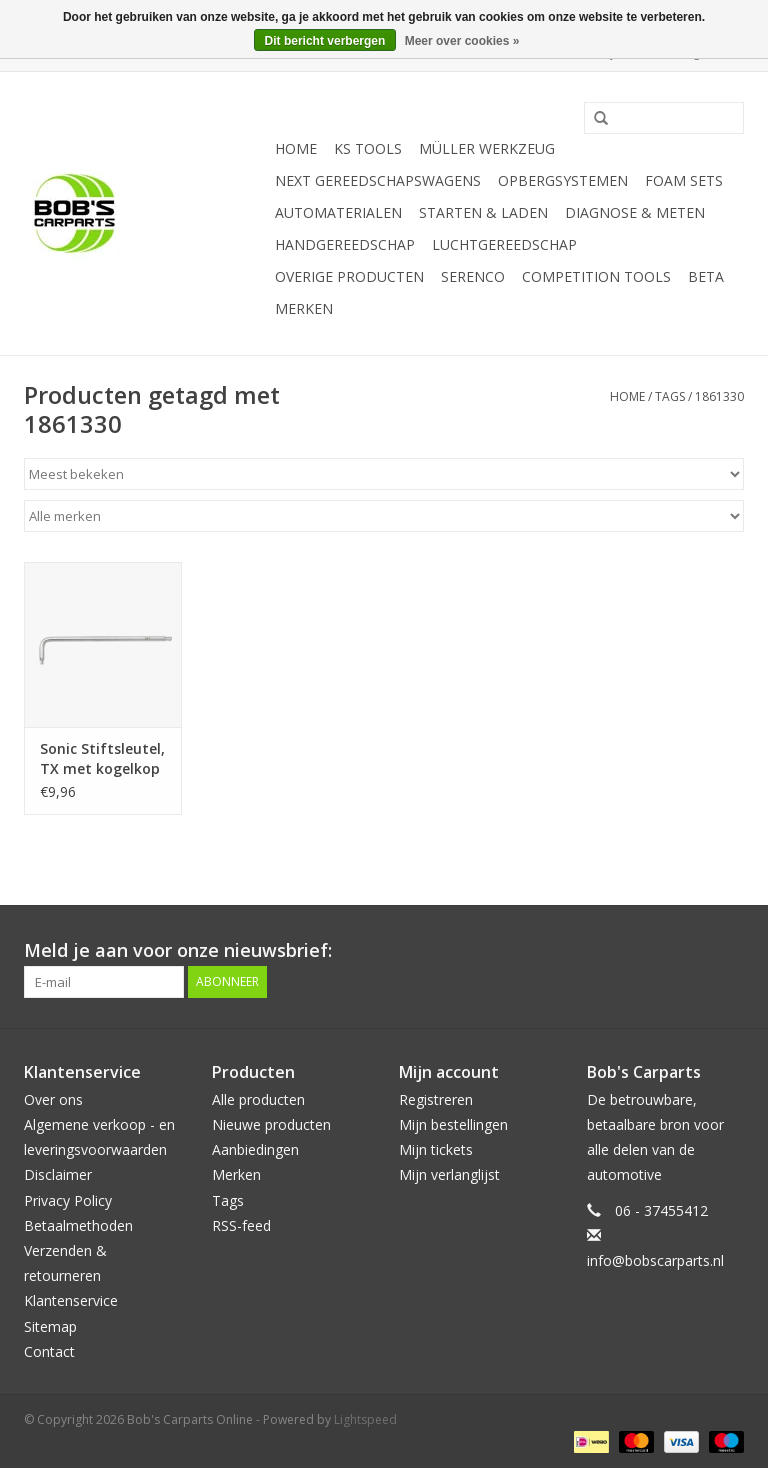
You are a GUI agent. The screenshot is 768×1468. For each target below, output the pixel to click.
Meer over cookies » (462, 41)
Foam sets (684, 180)
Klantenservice (71, 1300)
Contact (49, 1351)
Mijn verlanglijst (449, 1174)
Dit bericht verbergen (325, 41)
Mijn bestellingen (453, 1124)
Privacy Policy (68, 1200)
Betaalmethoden (78, 1225)
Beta (706, 276)
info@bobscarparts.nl (655, 1260)
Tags (670, 396)
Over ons (53, 1099)
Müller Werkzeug (487, 148)
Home (296, 148)
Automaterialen (338, 212)
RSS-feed (241, 1225)
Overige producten (349, 276)
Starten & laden (483, 212)
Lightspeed (365, 1419)
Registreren (436, 1099)
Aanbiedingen (255, 1149)
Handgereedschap (345, 244)
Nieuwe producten (271, 1124)
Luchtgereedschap (504, 244)
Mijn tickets (436, 1149)
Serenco (473, 276)
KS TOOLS (368, 148)
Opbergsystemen (563, 180)
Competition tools (596, 276)
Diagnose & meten (635, 212)
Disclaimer (58, 1174)
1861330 (719, 396)
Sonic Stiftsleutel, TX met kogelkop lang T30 (102, 759)
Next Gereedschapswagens (378, 180)
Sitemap (50, 1326)
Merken (304, 308)
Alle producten (258, 1099)
